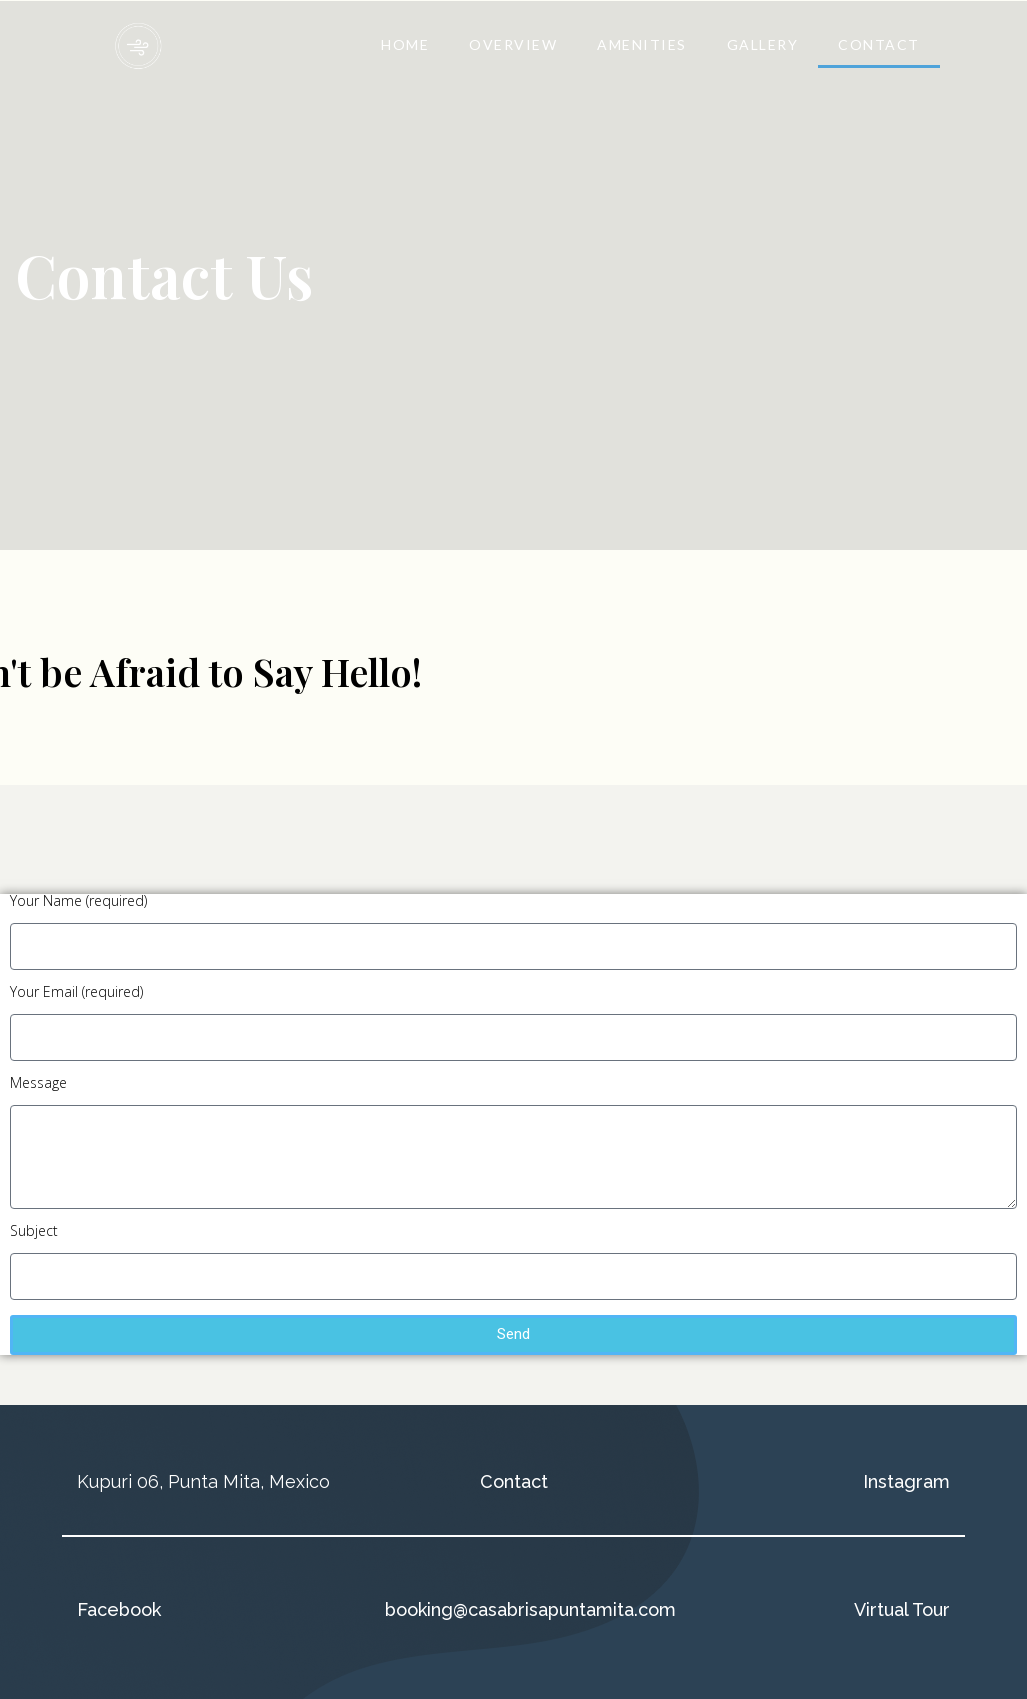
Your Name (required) (78, 902)
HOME (405, 44)
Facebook (119, 1609)
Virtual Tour (902, 1609)
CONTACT (879, 44)
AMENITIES (642, 44)
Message (38, 1084)
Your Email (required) (76, 993)
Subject (34, 1232)
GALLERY (763, 44)
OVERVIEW (513, 44)
